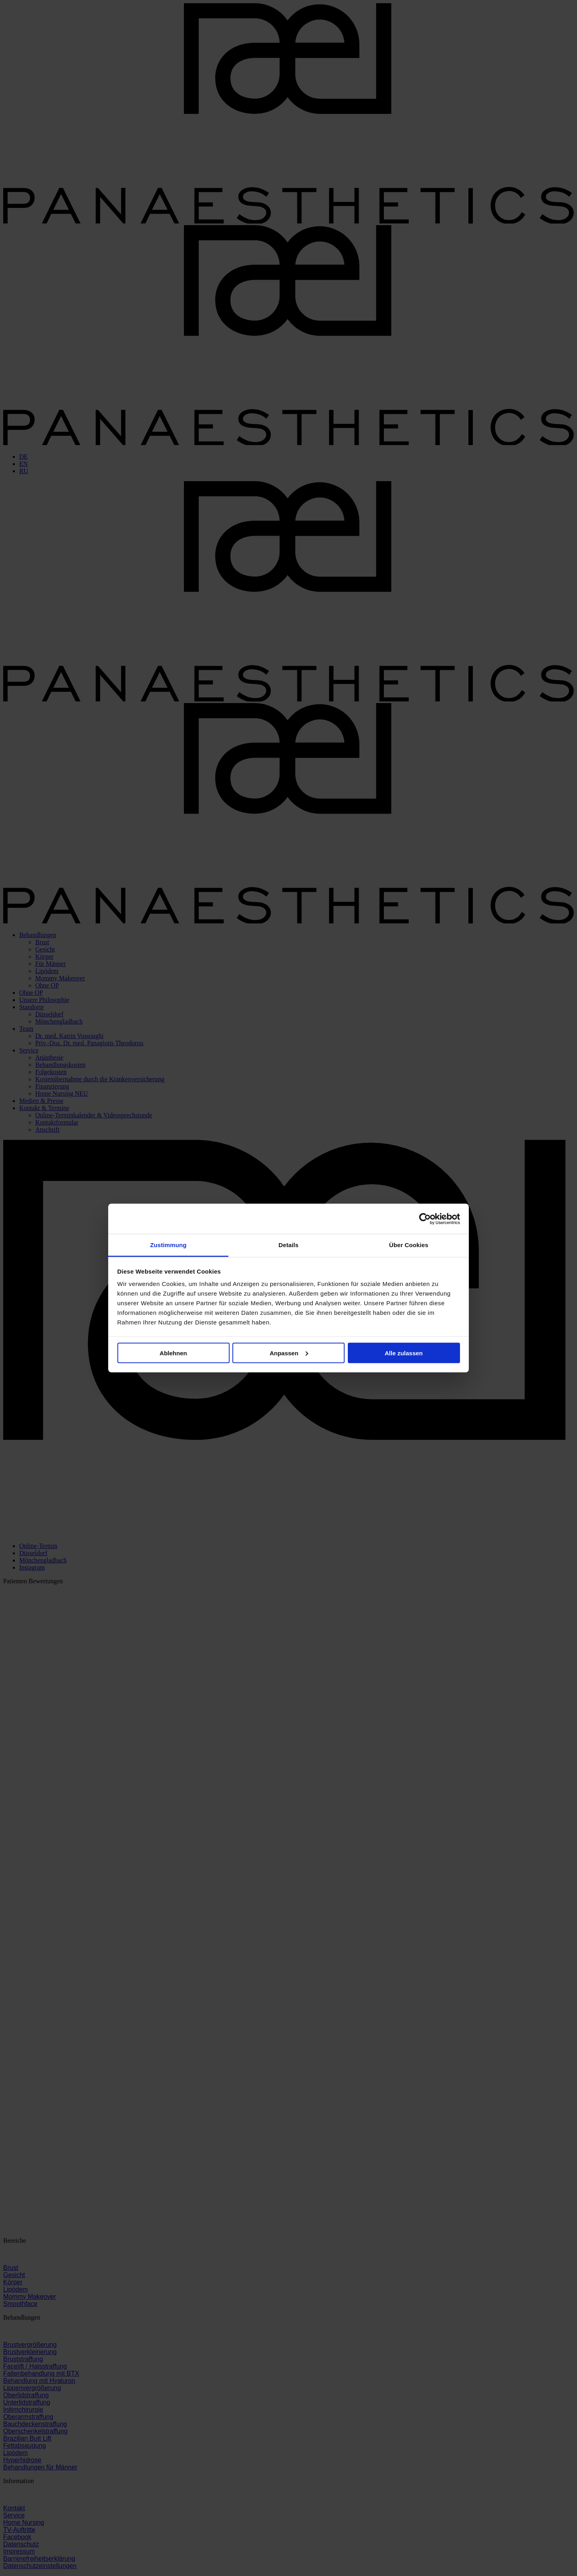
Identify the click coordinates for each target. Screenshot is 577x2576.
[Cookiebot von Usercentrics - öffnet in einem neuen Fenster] (425, 1219)
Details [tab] (288, 1245)
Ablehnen (173, 1352)
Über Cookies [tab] (408, 1245)
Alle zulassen (404, 1352)
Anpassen (289, 1352)
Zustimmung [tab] (168, 1245)
